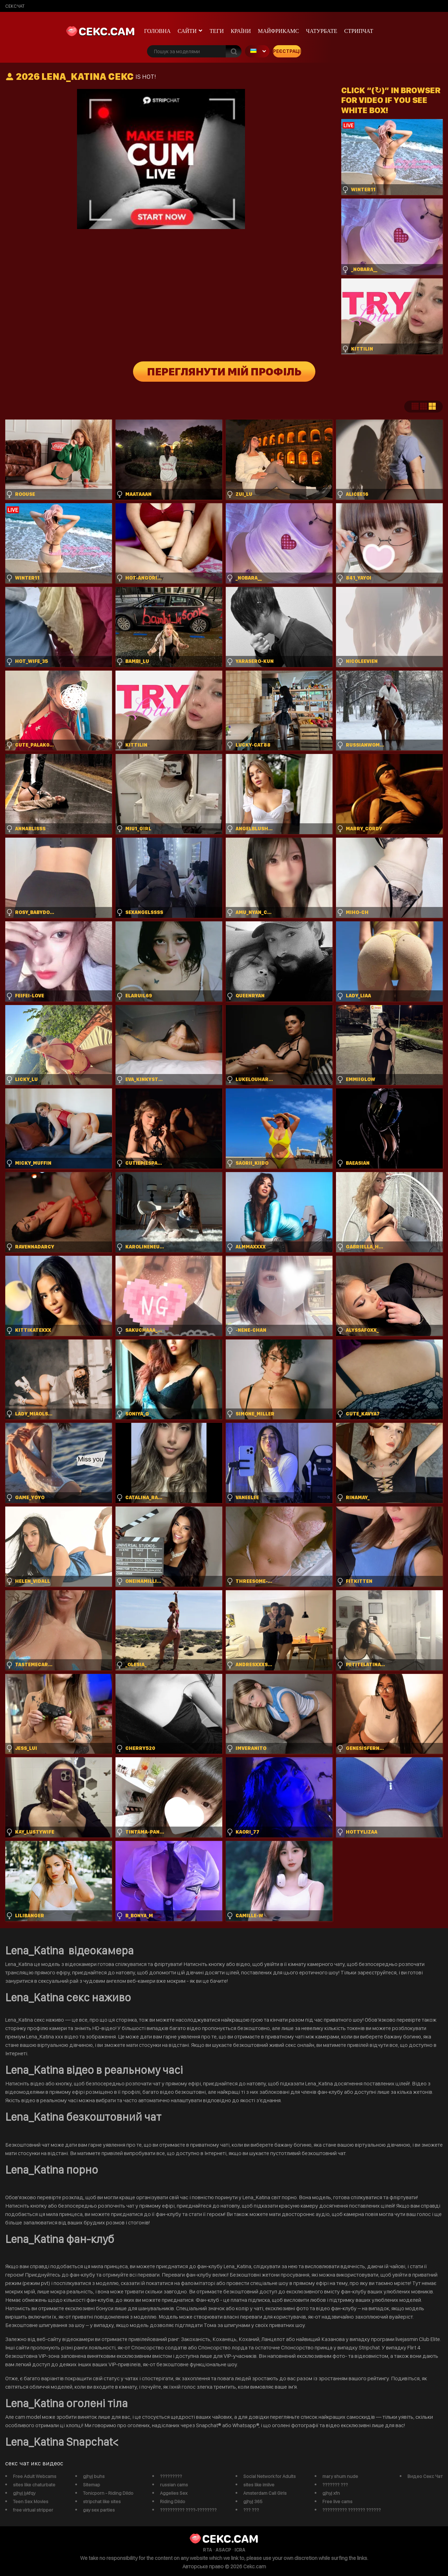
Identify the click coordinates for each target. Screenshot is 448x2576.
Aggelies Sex (174, 2493)
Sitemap (91, 2484)
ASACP (223, 2550)
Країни (241, 31)
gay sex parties (99, 2510)
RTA (207, 2550)
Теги (217, 31)
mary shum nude (340, 2476)
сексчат (14, 6)
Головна (157, 31)
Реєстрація (287, 51)
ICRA (239, 2550)
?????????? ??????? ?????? (351, 2510)
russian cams (174, 2484)
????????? (171, 2476)
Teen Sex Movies (30, 2501)
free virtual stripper (33, 2510)
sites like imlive (258, 2484)
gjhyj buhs (94, 2476)
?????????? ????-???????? (188, 2510)
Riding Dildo (172, 2501)
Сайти (187, 31)
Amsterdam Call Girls (265, 2493)
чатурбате (321, 31)
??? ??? (251, 2510)
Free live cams (337, 2501)
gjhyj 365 (252, 2501)
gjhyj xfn (331, 2493)
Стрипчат (358, 31)
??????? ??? (335, 2484)
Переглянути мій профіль (224, 371)
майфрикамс (278, 31)
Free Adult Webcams (34, 2476)
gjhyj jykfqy (24, 2493)
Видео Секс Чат (425, 2476)
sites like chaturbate (34, 2484)
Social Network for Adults (269, 2476)
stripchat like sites (102, 2501)
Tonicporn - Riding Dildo (108, 2493)
